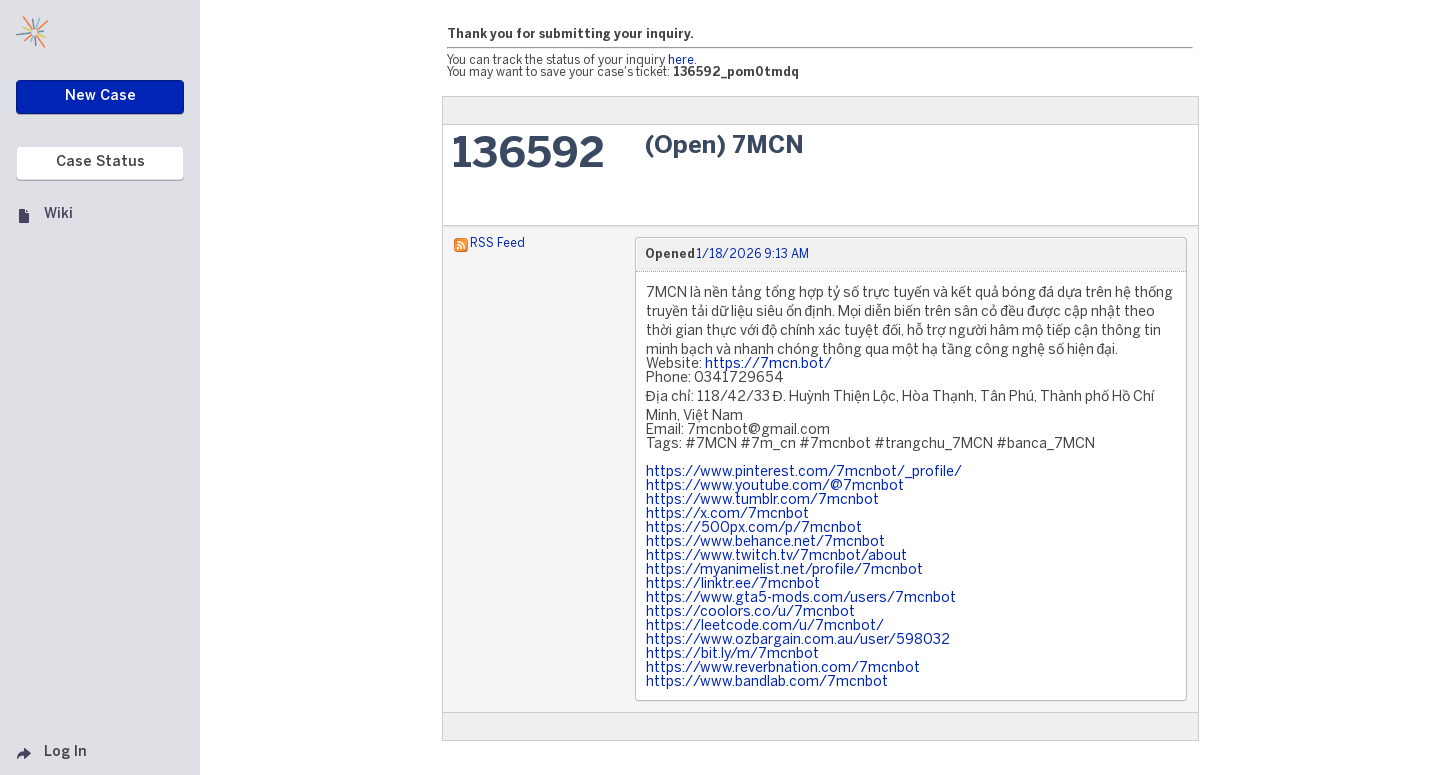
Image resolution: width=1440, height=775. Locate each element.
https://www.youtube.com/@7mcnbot (775, 486)
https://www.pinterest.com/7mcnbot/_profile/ (804, 472)
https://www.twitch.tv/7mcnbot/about (776, 556)
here (681, 60)
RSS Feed (497, 243)
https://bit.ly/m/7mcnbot (732, 654)
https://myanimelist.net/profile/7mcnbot (784, 570)
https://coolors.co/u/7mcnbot (750, 612)
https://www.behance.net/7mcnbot (765, 542)
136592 (529, 155)
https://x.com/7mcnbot (727, 514)
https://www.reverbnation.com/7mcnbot (783, 668)
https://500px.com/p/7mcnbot (754, 528)
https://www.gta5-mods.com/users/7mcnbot (801, 598)
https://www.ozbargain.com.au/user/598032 (798, 640)
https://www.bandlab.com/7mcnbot (767, 682)
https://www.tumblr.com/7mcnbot (762, 500)
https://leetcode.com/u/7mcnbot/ (765, 626)
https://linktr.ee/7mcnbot (733, 584)
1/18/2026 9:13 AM (752, 254)
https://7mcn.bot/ (768, 364)
